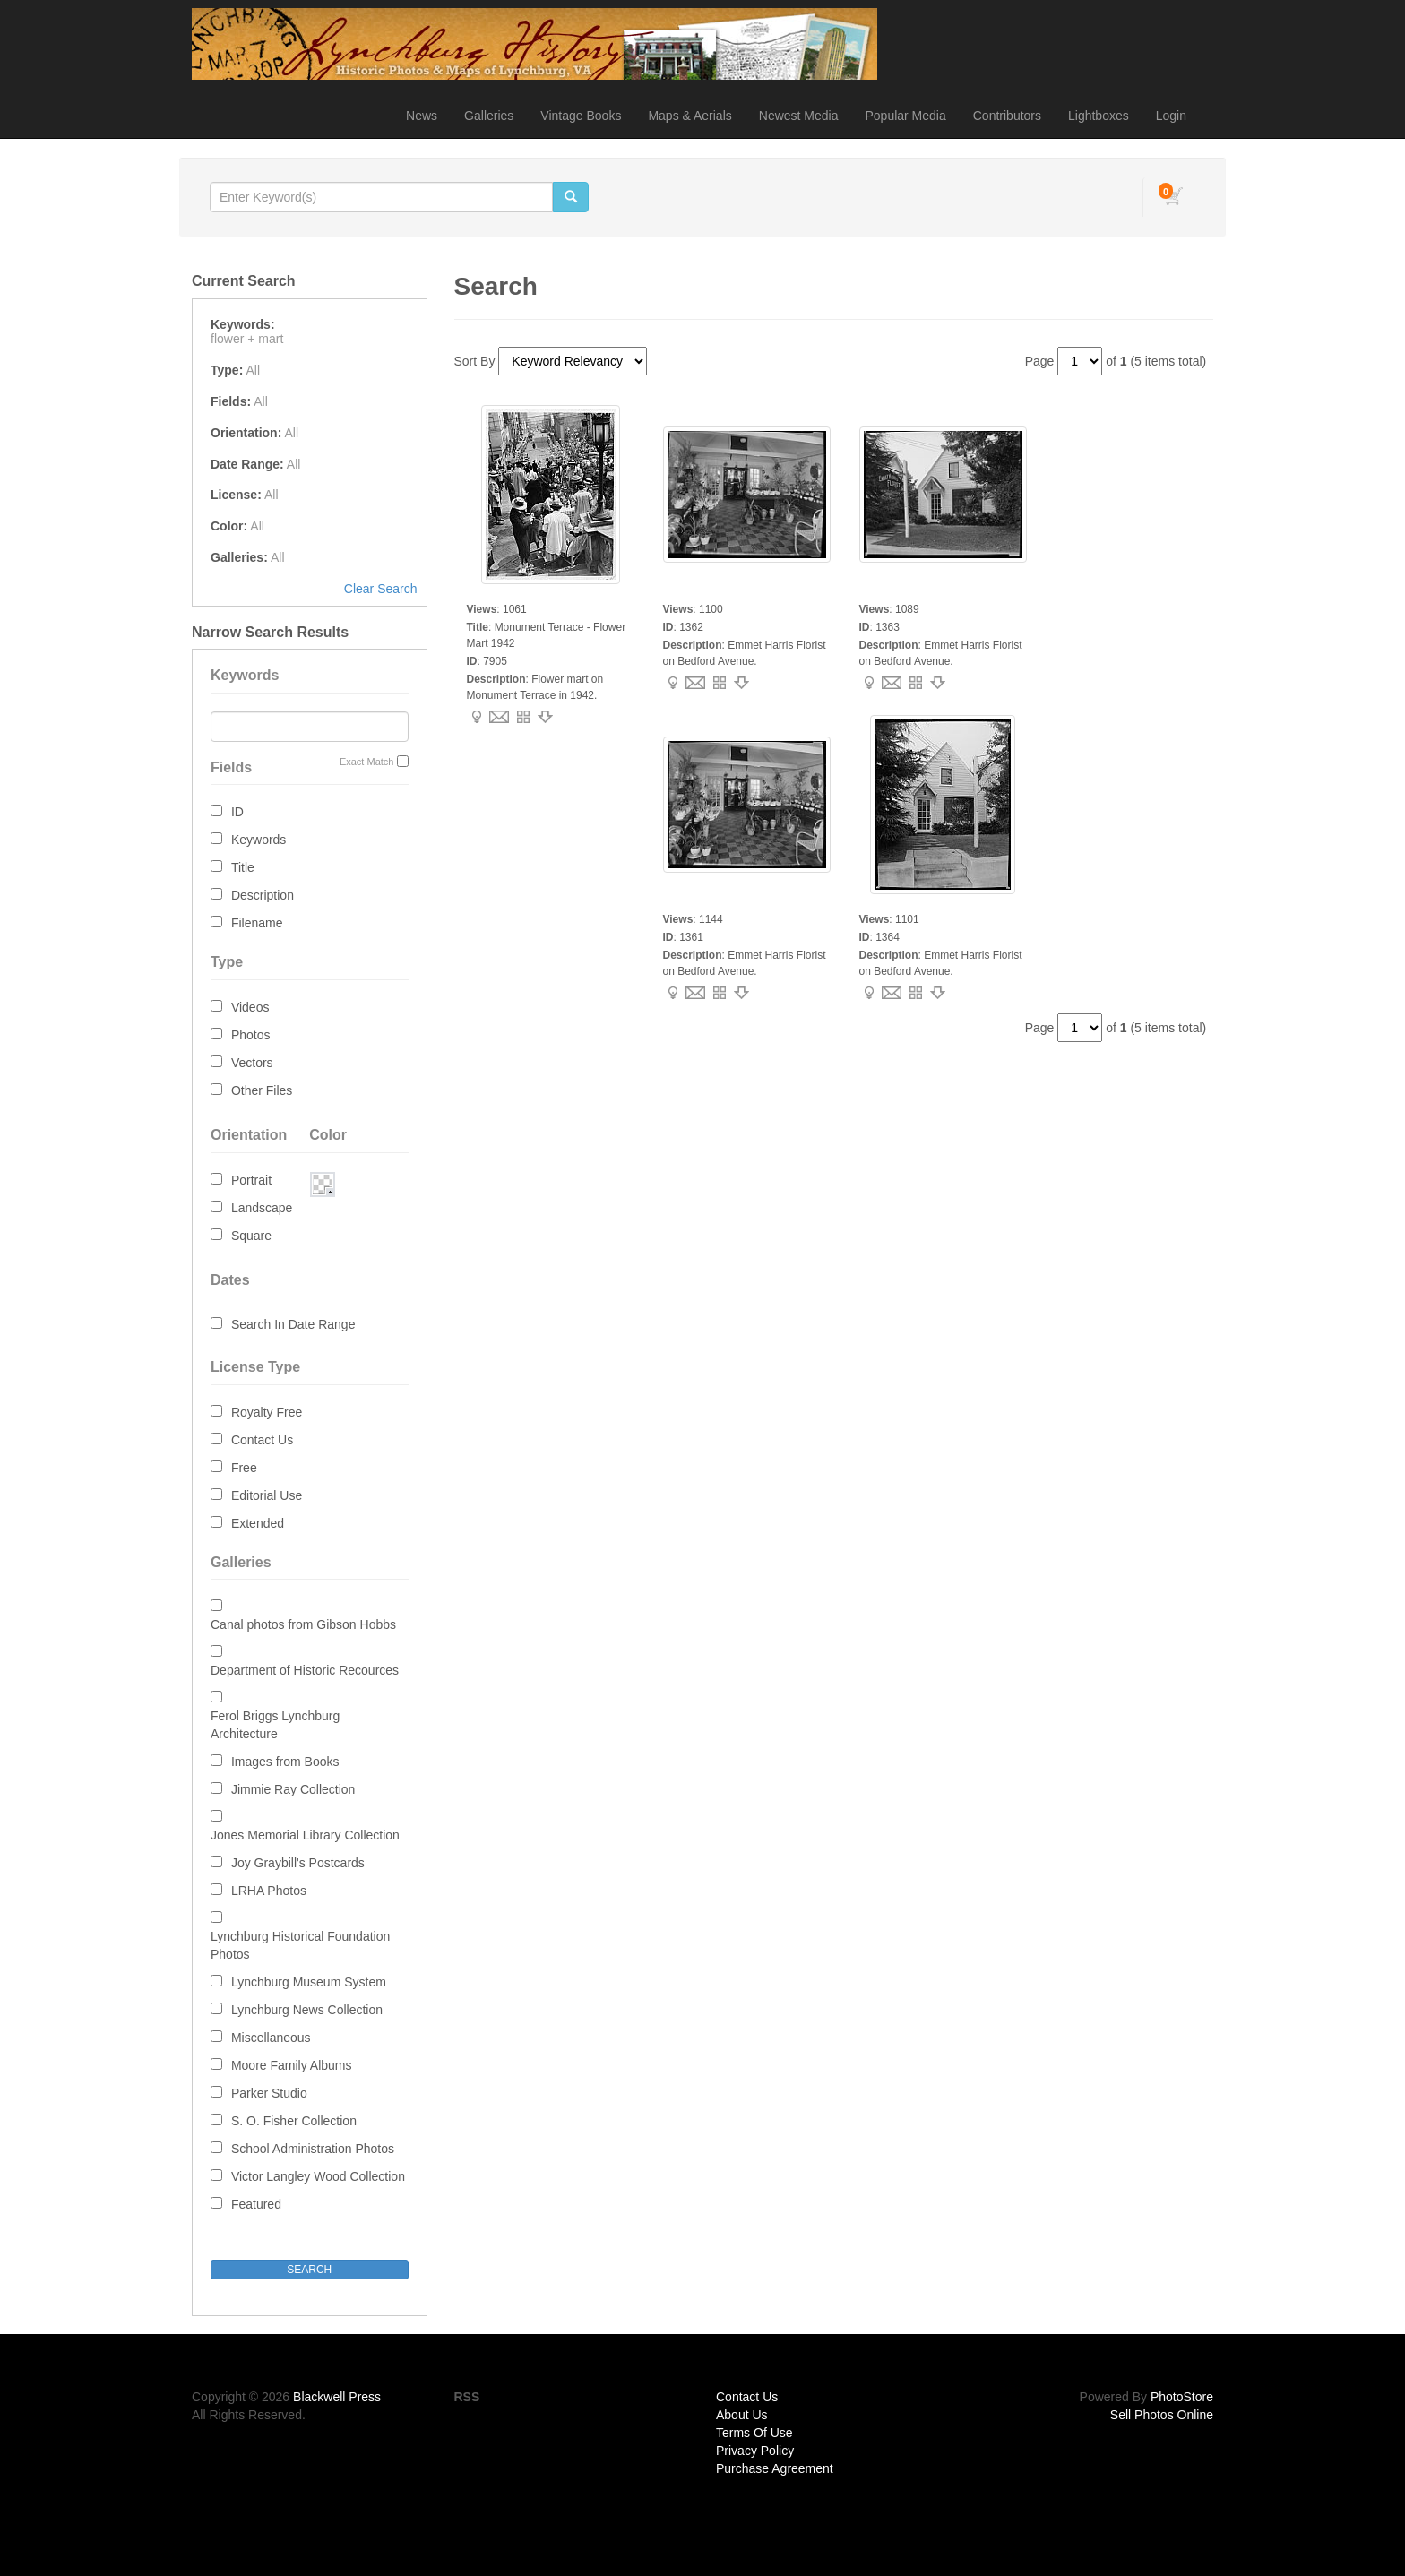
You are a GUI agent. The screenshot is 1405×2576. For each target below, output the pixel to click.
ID (237, 812)
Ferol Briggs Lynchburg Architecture (275, 1725)
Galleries (488, 115)
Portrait (251, 1180)
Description (262, 895)
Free (244, 1467)
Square (251, 1235)
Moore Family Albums (291, 2065)
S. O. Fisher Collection (294, 2121)
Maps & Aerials (689, 115)
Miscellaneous (271, 2037)
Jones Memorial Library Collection (305, 1835)
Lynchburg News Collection (307, 2010)
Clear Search (381, 589)
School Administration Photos (312, 2148)
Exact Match (367, 761)
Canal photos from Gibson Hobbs (303, 1624)
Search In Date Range (293, 1324)
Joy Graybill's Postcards (298, 1863)
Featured (256, 2204)
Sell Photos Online (1161, 2415)
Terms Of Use (754, 2432)
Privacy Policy (755, 2450)
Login (1171, 115)
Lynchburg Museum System (308, 1982)
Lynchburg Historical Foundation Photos (300, 1945)
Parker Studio (269, 2093)
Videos (250, 1007)
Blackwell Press (337, 2397)
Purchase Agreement (774, 2468)
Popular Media (905, 115)
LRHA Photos (268, 1890)
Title (242, 867)
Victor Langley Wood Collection (318, 2176)
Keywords (258, 839)
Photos (251, 1035)
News (421, 115)
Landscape (262, 1208)
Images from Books (285, 1761)
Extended (257, 1523)
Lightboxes (1098, 115)
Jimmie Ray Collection (293, 1789)
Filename (257, 923)
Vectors (252, 1062)
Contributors (1007, 115)
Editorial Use (266, 1495)
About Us (742, 2415)
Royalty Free (266, 1412)
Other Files (261, 1090)
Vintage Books (580, 115)
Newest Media (799, 115)
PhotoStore (1182, 2397)
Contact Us (262, 1440)
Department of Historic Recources (305, 1670)
